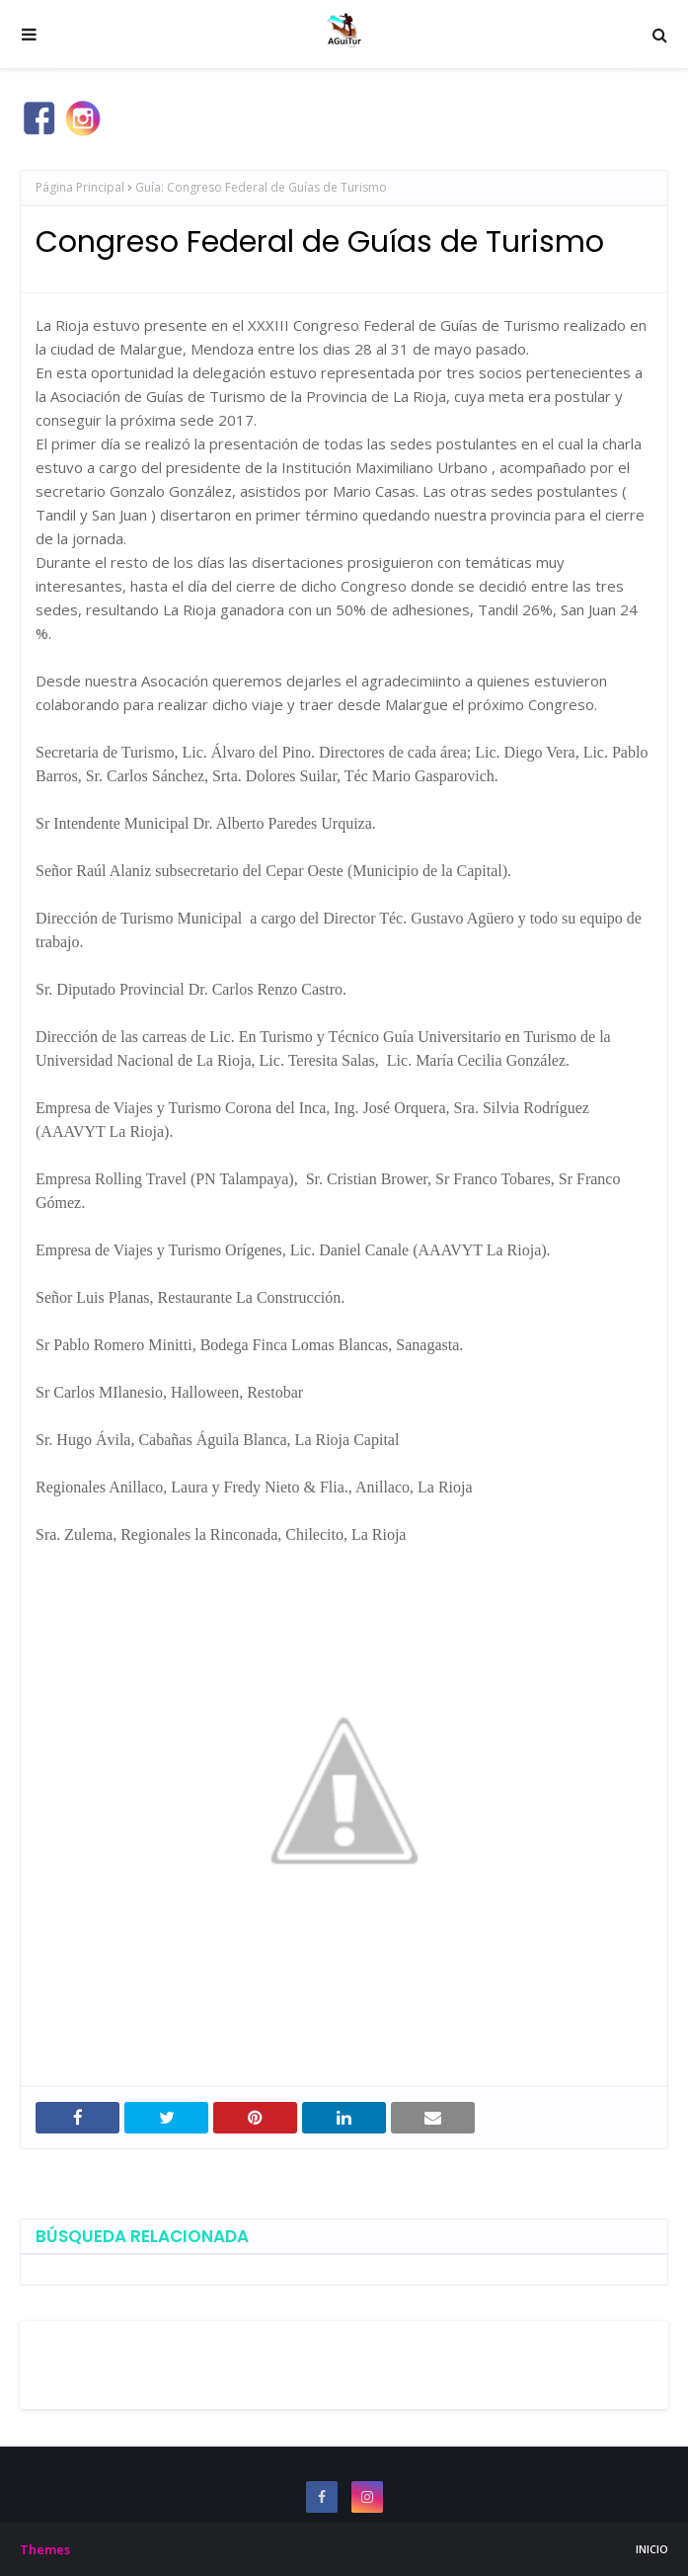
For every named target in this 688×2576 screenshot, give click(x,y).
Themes (45, 2549)
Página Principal (80, 187)
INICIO (652, 2548)
